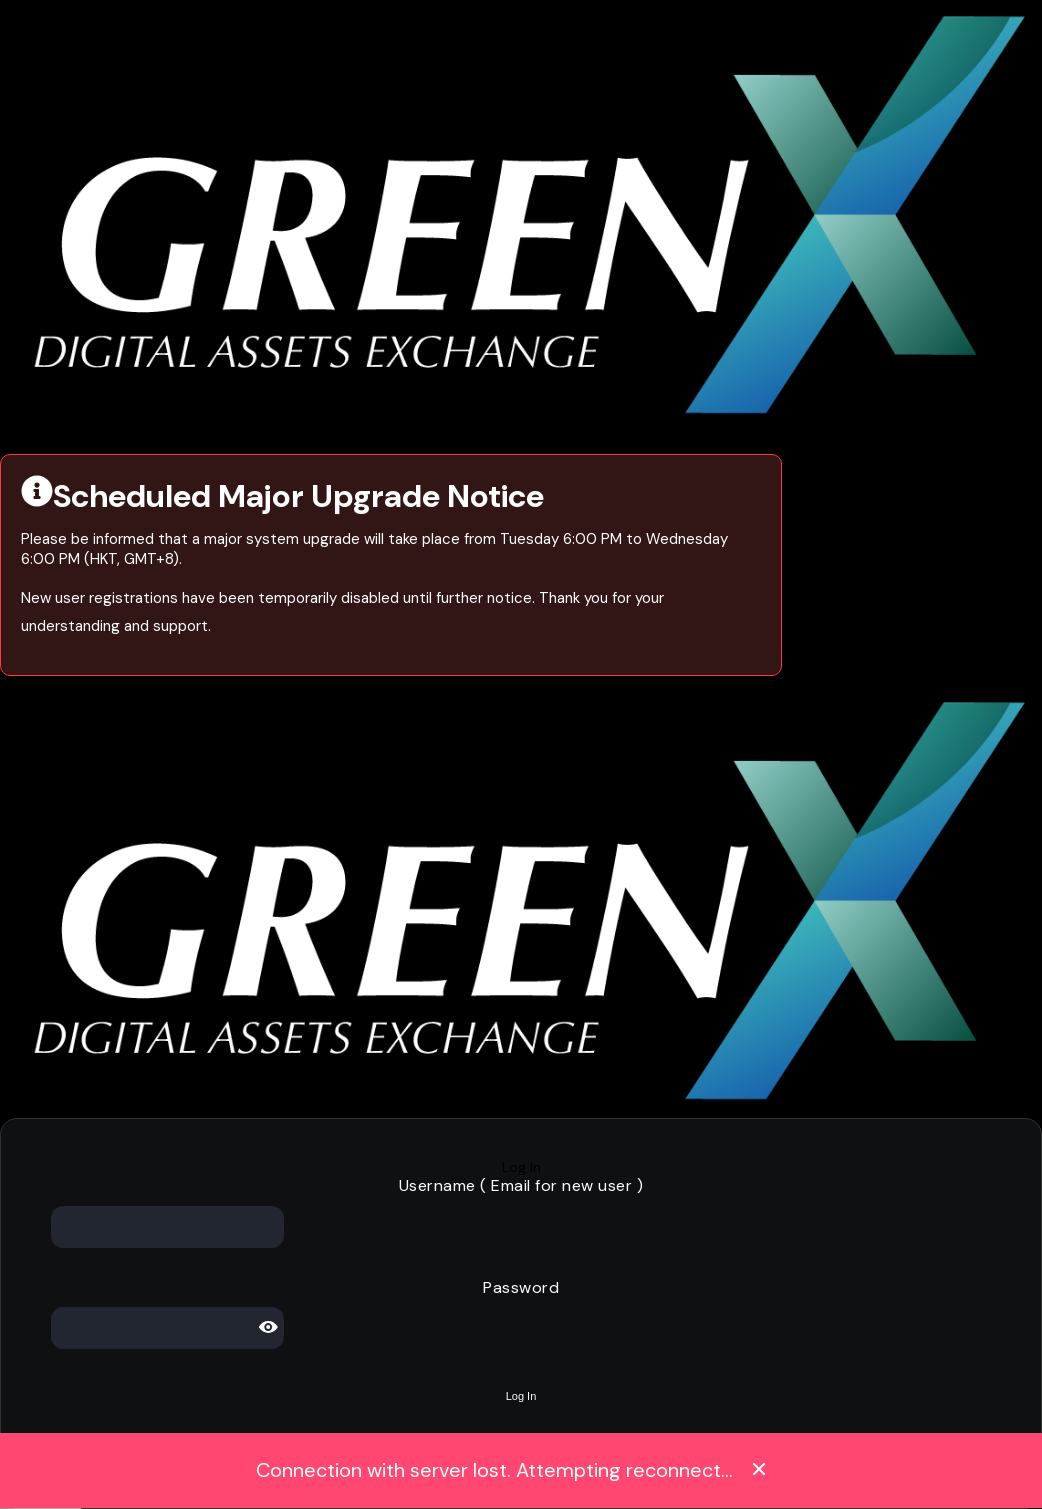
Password (521, 1287)
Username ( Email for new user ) (521, 1185)
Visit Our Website (57, 435)
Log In (521, 1167)
